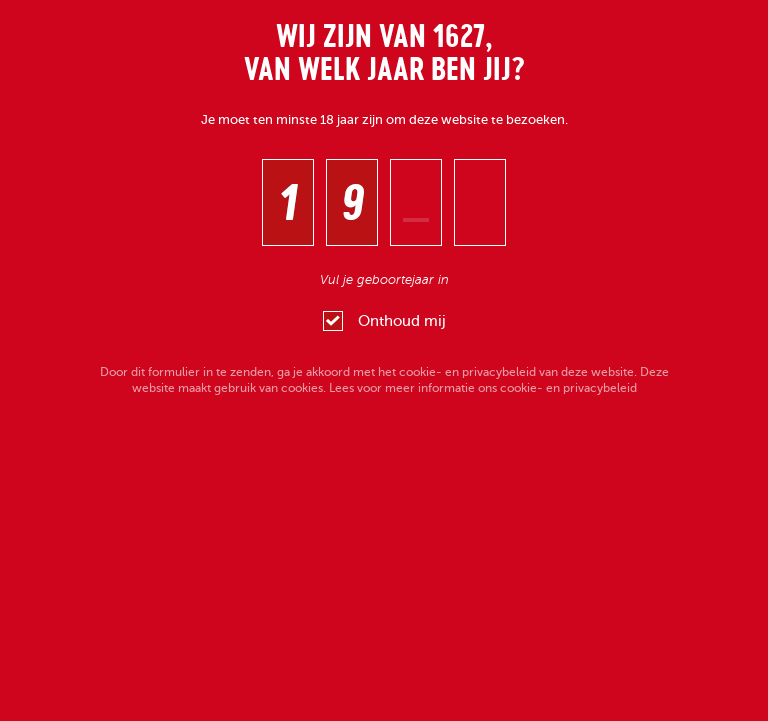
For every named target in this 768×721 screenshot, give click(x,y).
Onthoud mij (384, 321)
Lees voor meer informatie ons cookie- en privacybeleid (483, 388)
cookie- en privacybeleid (467, 372)
